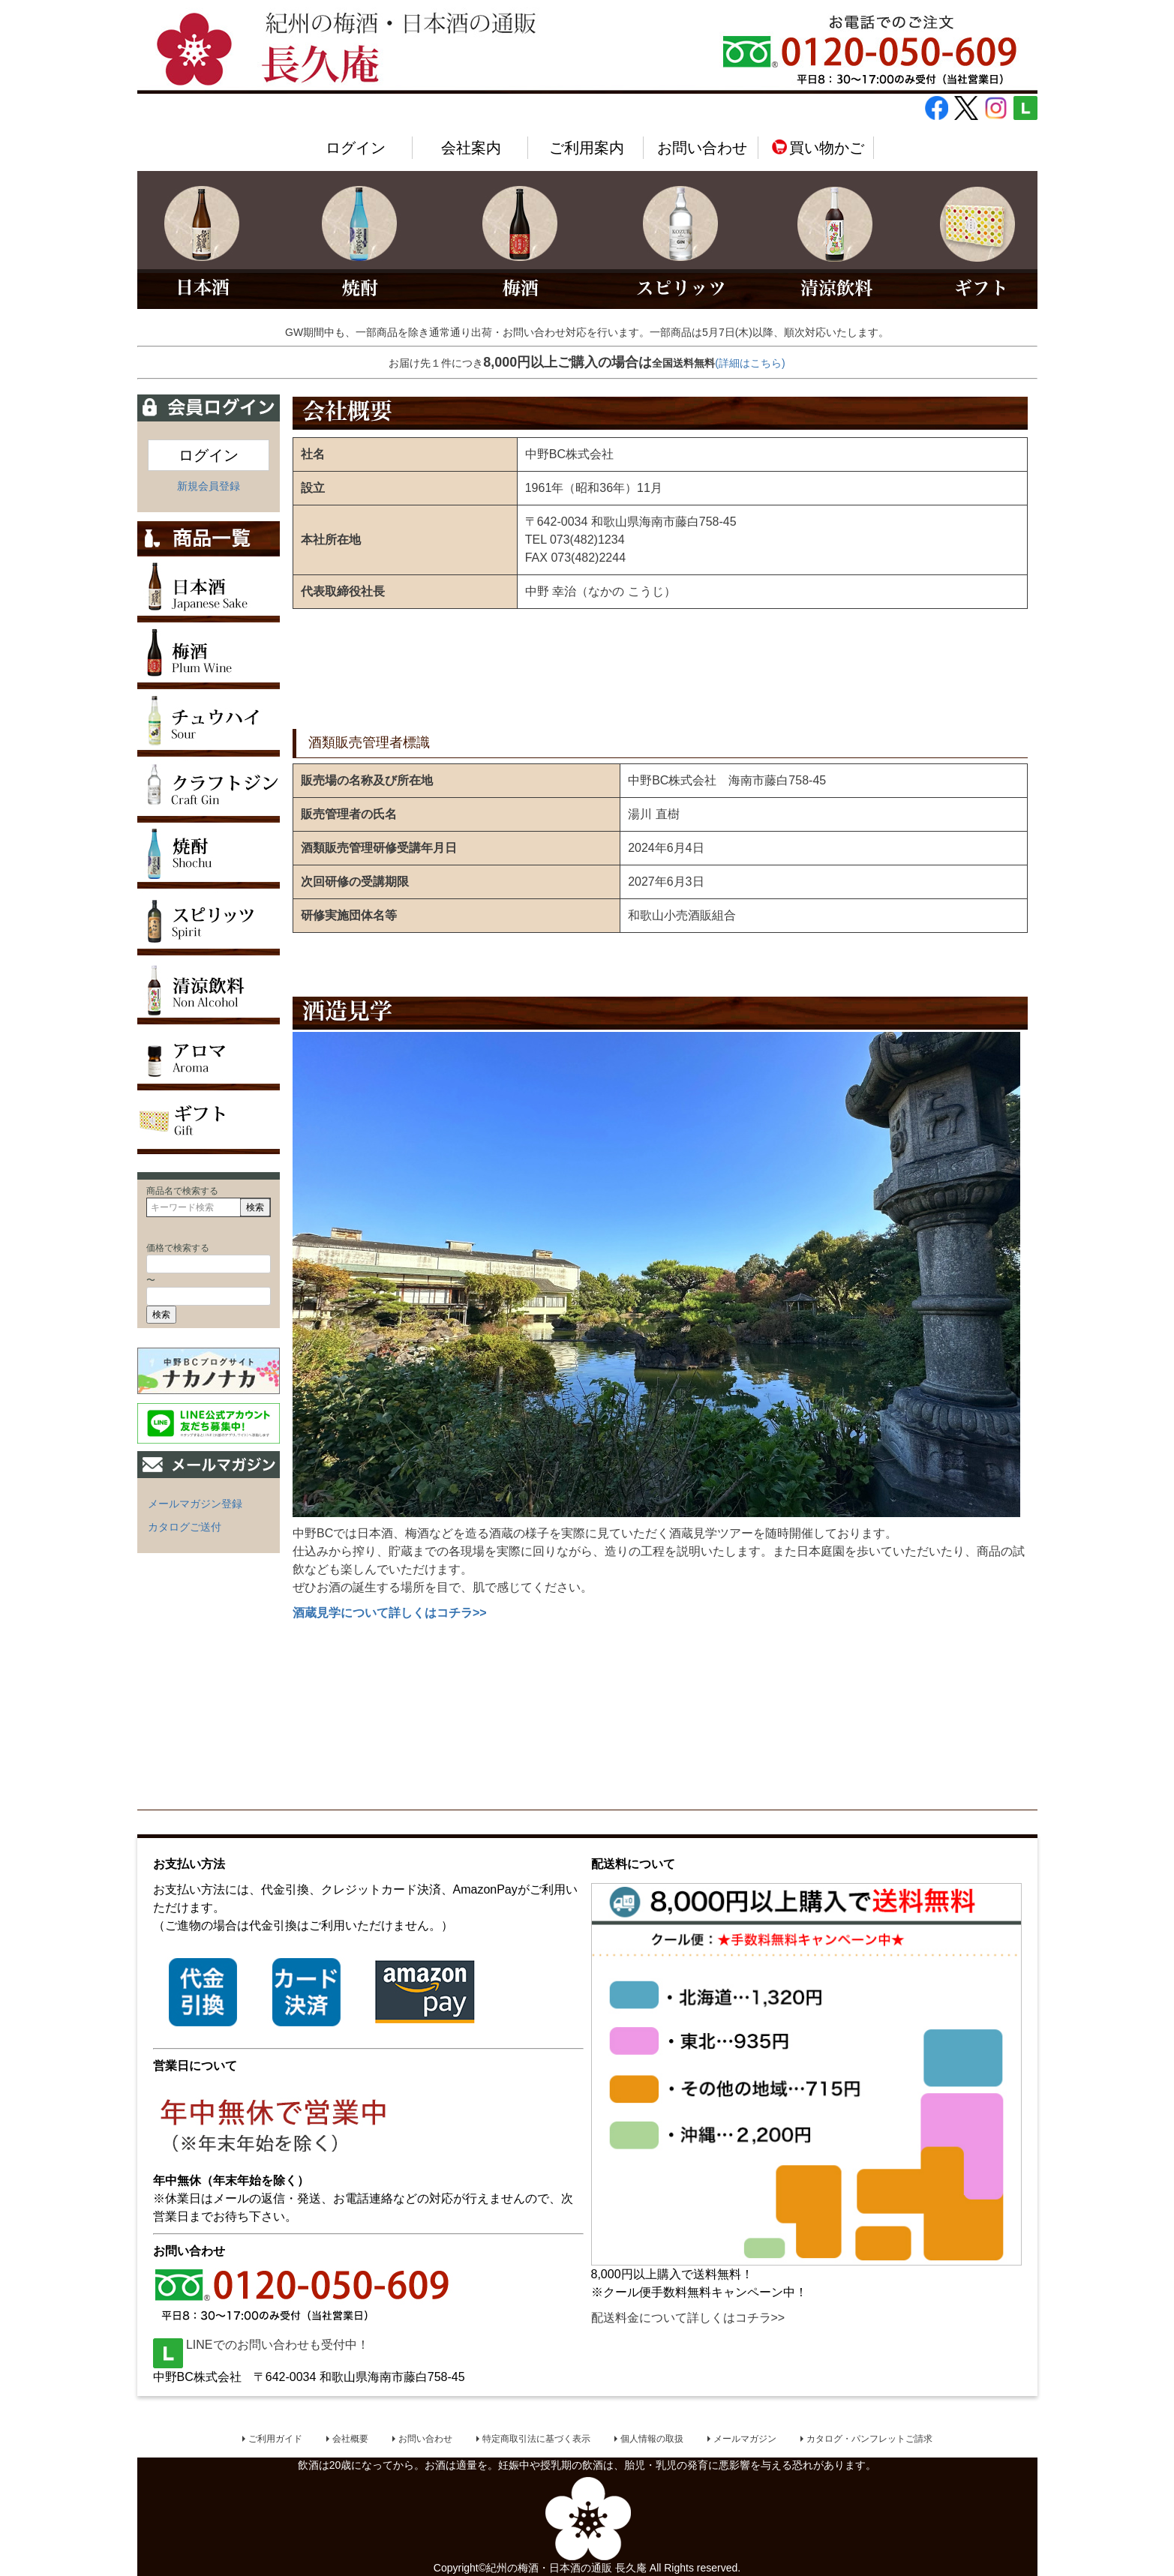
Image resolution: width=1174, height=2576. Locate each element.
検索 (255, 1207)
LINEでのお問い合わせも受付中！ (261, 2344)
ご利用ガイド (275, 2439)
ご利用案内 (586, 147)
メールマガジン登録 (195, 1504)
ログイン (356, 147)
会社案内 (471, 147)
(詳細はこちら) (750, 363)
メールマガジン (744, 2439)
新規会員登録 (208, 486)
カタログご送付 (184, 1527)
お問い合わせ (702, 147)
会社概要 (350, 2439)
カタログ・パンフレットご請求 (869, 2439)
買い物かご (817, 147)
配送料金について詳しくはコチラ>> (688, 2317)
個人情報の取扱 (651, 2439)
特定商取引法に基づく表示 (536, 2439)
